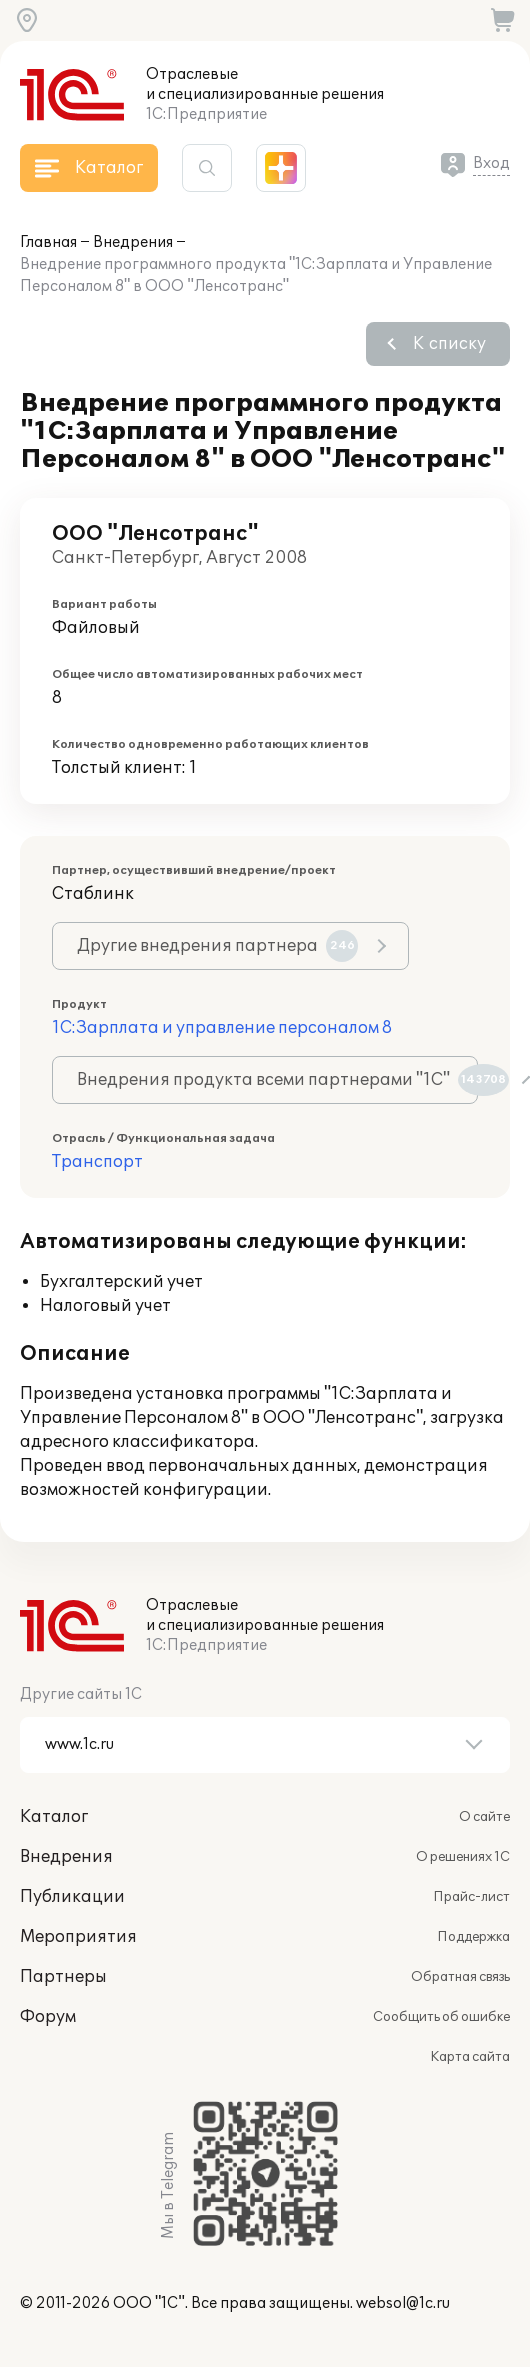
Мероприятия (78, 1937)
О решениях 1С (463, 1857)
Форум (48, 2017)
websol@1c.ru (403, 2303)
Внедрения (133, 242)
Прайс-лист (471, 1897)
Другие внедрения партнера (217, 946)
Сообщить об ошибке (441, 2017)
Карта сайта (470, 2057)
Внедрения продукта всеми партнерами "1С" (277, 1080)
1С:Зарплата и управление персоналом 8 (222, 1028)
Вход (491, 163)
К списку (449, 344)
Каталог (54, 1817)
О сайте (484, 1817)
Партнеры (63, 1977)
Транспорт (97, 1162)
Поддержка (473, 1937)
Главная (48, 242)
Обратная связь (460, 1977)
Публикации (72, 1897)
